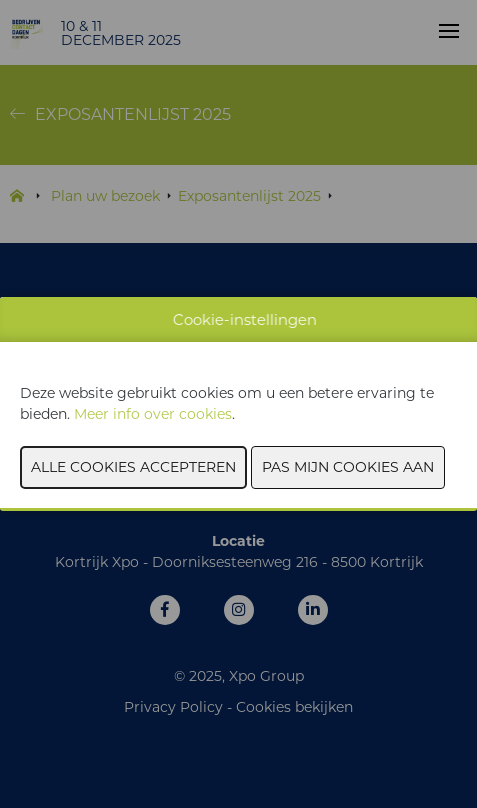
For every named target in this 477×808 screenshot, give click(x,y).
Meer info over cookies (153, 414)
